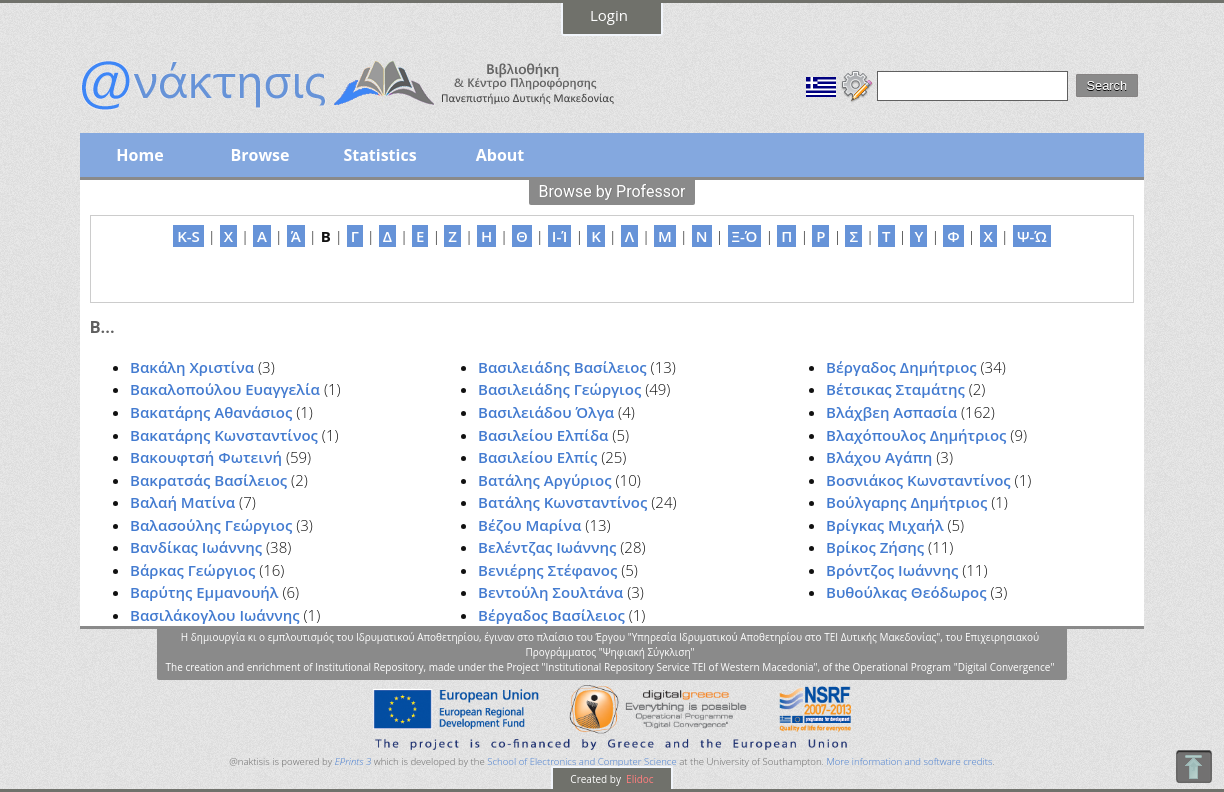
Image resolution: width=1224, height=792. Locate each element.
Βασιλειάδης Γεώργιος (559, 389)
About (500, 155)
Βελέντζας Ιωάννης (547, 547)
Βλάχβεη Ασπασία (891, 412)
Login (609, 15)
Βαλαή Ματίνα (182, 502)
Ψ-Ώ (1032, 236)
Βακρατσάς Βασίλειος (208, 480)
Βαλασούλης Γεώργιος (211, 525)
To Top (1193, 766)
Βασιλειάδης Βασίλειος (562, 367)
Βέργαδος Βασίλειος (551, 615)
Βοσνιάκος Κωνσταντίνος (918, 480)
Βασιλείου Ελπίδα (543, 435)
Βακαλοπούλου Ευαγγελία (225, 389)
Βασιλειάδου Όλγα (546, 412)
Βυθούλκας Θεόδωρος (906, 592)
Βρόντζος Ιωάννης (892, 570)
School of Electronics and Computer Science (581, 761)
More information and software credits (909, 761)
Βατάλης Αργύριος (545, 480)
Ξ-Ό (745, 236)
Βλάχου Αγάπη (879, 457)
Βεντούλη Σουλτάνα (550, 592)
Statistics (379, 155)
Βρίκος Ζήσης (875, 547)
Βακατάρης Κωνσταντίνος (224, 435)
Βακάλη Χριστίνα (192, 367)
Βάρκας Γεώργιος (192, 570)
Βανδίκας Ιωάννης (196, 547)
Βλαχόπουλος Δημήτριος (916, 435)
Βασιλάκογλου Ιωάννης (215, 615)
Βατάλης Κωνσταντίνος (562, 502)
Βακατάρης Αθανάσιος (211, 412)
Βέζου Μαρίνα (529, 525)
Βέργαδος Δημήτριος (901, 367)
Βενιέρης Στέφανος (547, 570)
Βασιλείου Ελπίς (537, 457)
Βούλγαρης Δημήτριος (906, 502)
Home (139, 155)
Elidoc (639, 779)
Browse (259, 155)
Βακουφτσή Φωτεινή (206, 457)
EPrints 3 (353, 761)
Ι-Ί (560, 236)
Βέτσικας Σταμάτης (895, 389)
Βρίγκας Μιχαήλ (885, 525)
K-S (188, 236)
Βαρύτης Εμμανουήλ (204, 592)
